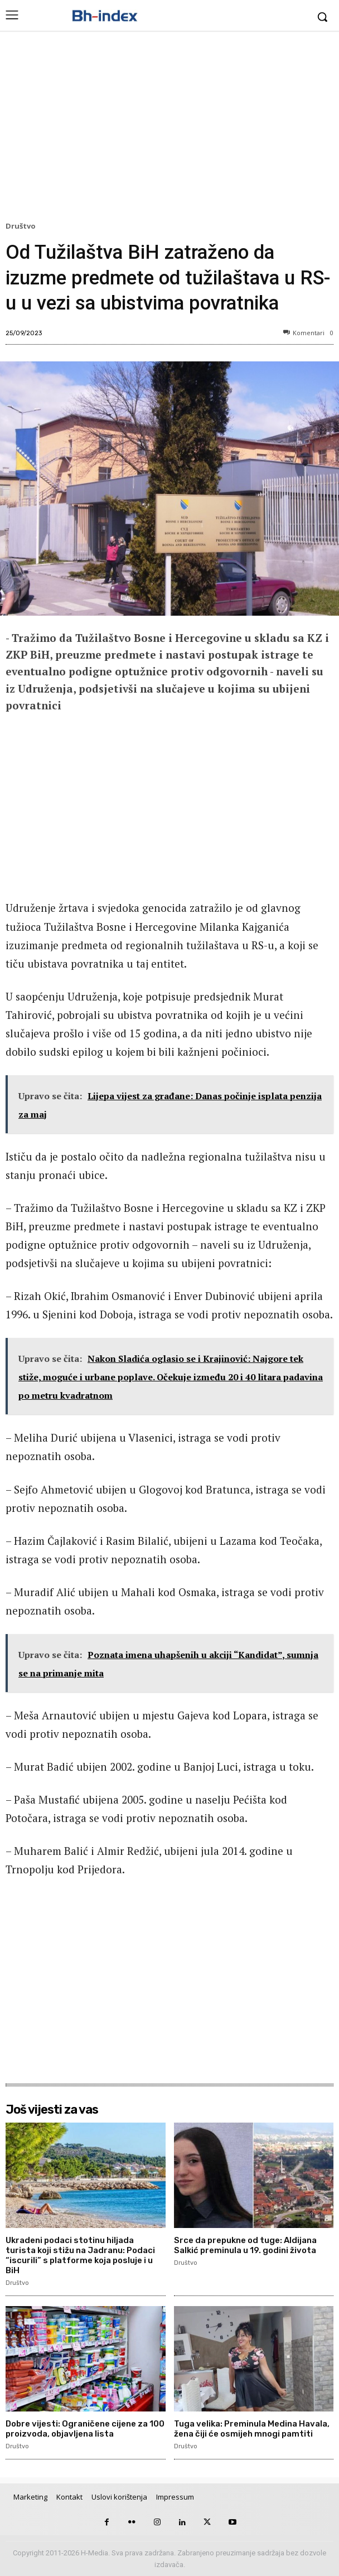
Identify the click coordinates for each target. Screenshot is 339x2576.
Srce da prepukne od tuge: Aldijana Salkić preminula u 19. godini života (245, 2245)
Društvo (22, 226)
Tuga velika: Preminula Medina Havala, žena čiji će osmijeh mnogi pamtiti (252, 2429)
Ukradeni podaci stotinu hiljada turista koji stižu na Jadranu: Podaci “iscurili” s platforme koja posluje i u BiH (80, 2255)
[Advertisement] (169, 129)
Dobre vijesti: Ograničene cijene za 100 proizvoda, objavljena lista (85, 2429)
